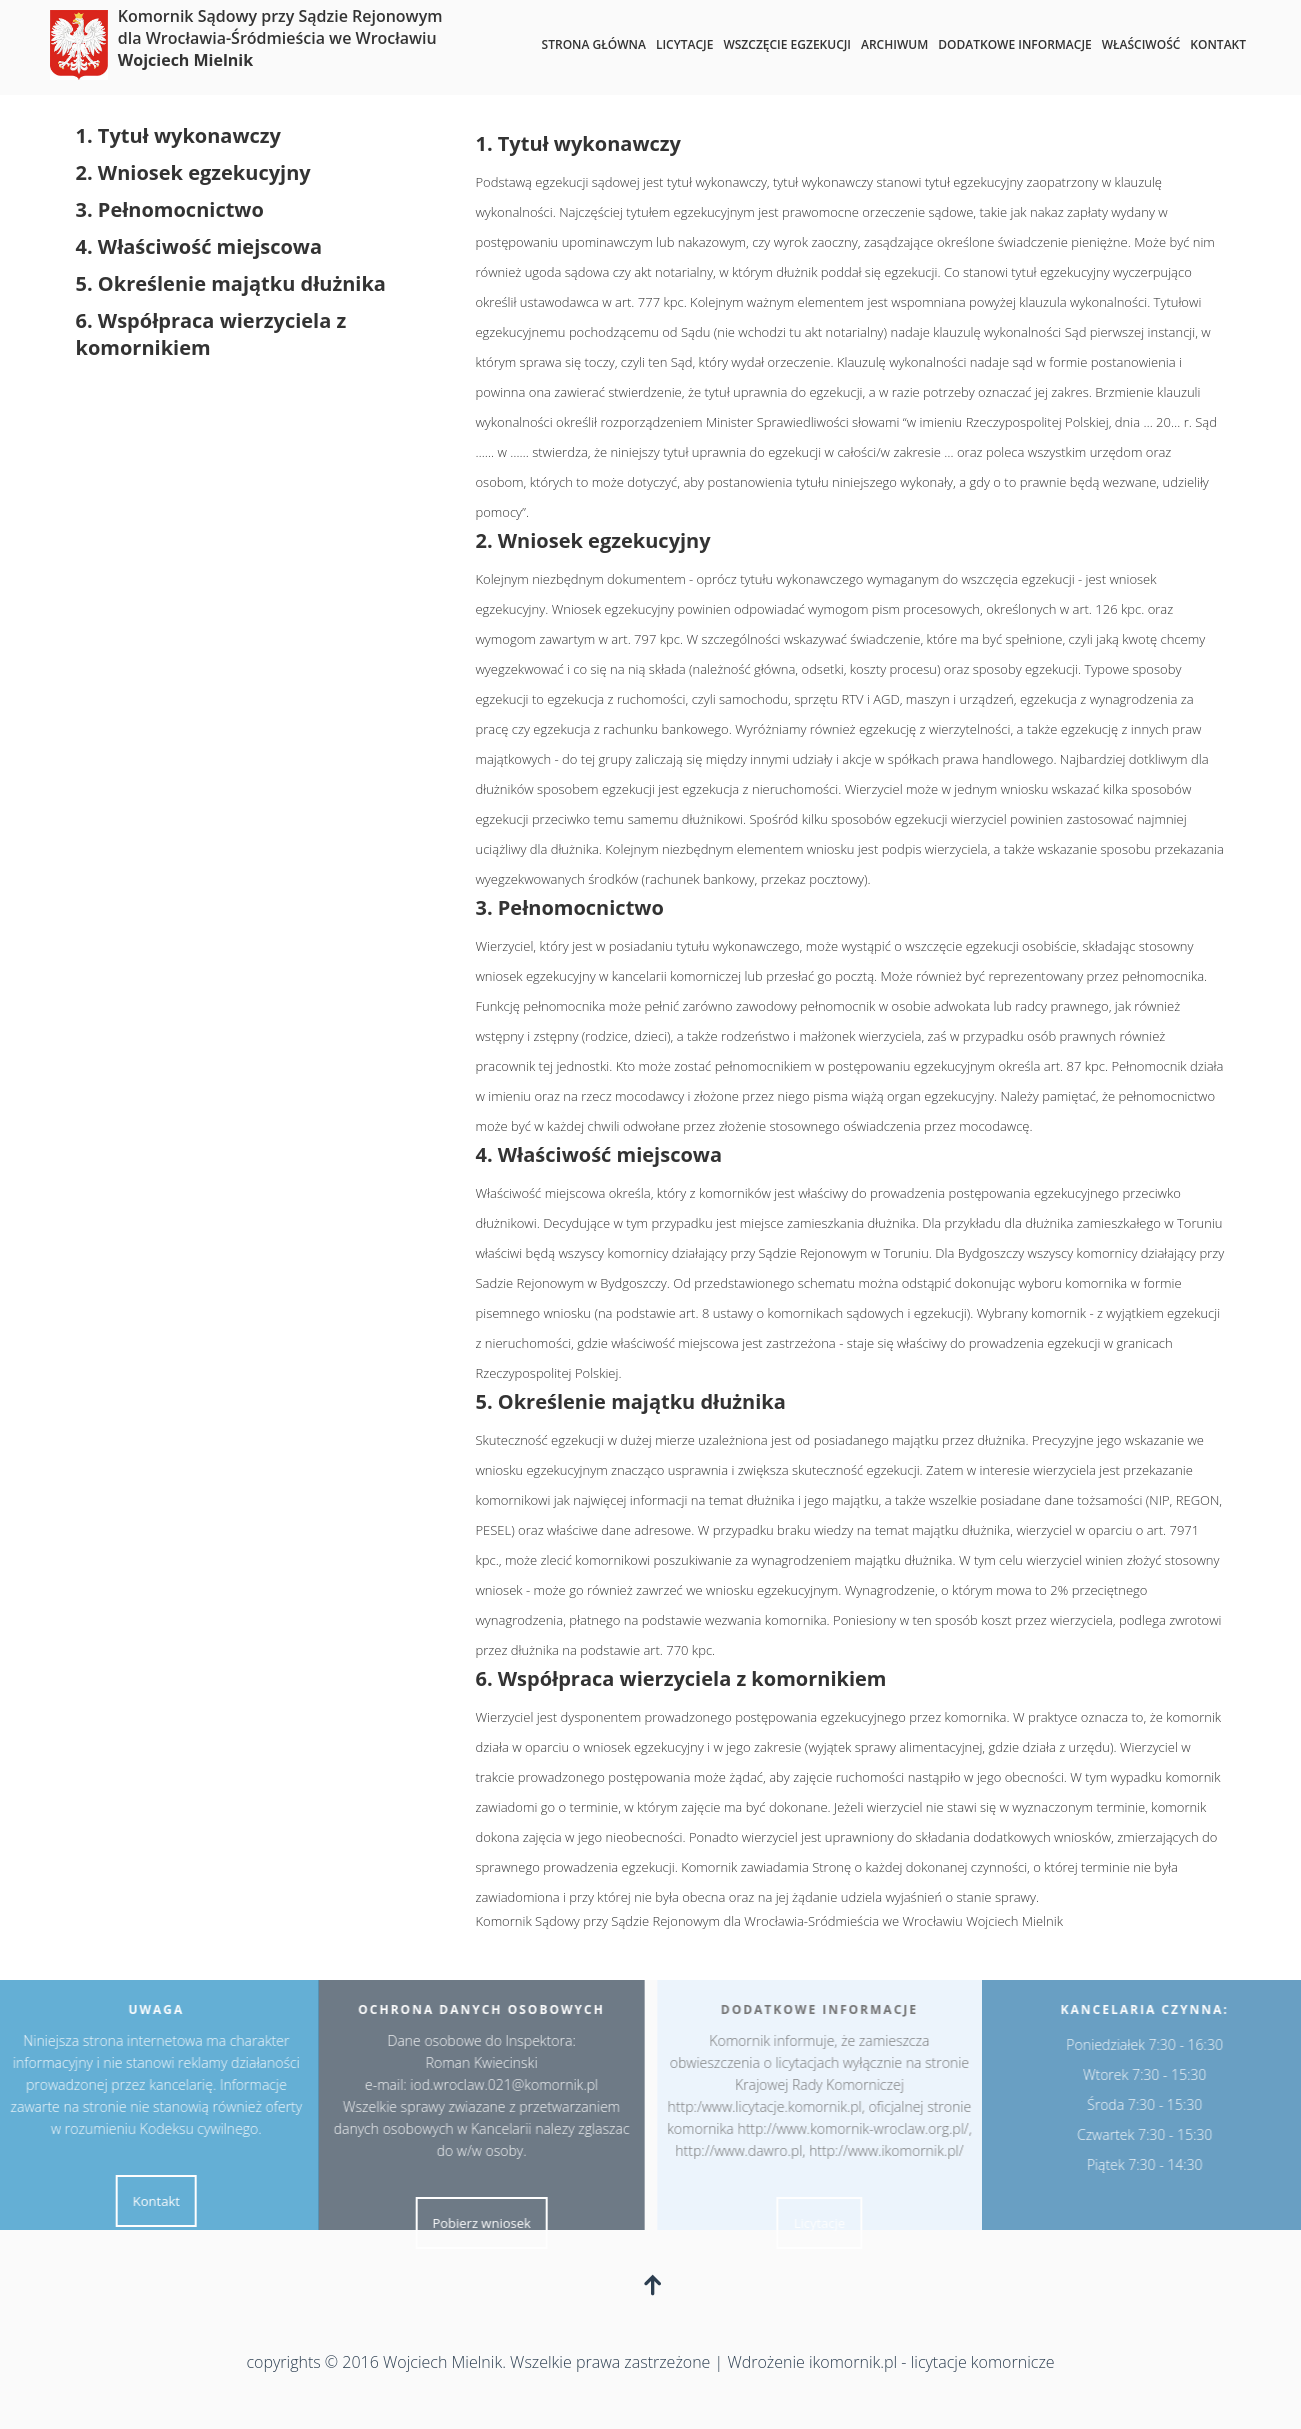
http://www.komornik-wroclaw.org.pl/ (857, 2128)
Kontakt (1218, 44)
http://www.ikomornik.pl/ (890, 2150)
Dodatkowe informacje (1014, 44)
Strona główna (594, 44)
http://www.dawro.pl (743, 2150)
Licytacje (685, 44)
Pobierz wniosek (477, 2223)
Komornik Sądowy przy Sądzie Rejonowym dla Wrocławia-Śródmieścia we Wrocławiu (280, 38)
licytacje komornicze (983, 2362)
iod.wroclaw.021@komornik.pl (500, 2084)
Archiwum (894, 44)
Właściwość (1141, 44)
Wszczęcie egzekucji (787, 44)
